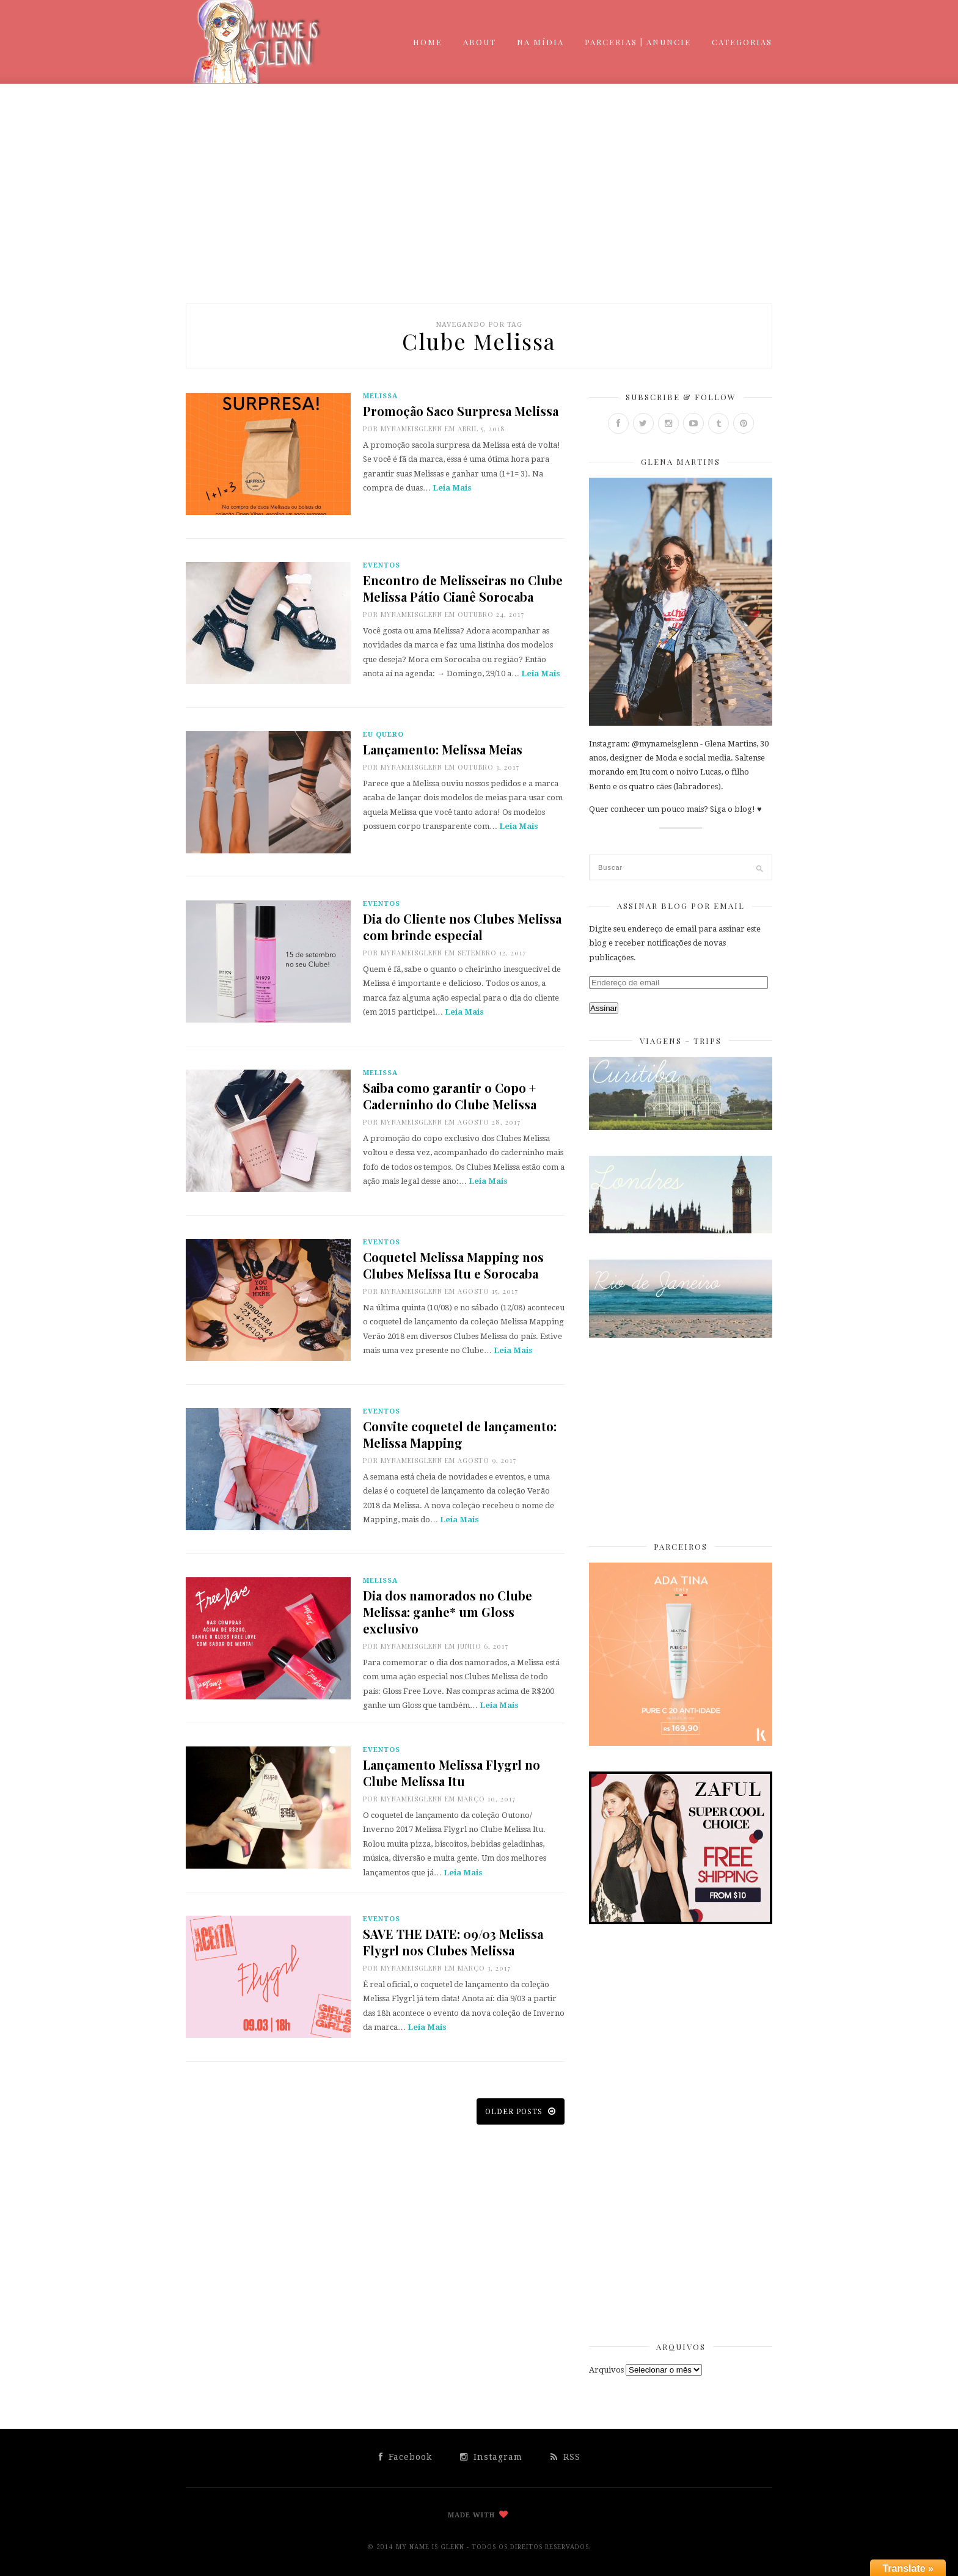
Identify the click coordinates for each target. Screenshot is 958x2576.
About (479, 42)
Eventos (381, 565)
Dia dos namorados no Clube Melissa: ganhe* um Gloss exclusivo (447, 1611)
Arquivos (606, 2369)
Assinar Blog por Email (681, 905)
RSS (565, 2457)
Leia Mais (452, 487)
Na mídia (540, 42)
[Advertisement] (479, 193)
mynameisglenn (411, 428)
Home (427, 42)
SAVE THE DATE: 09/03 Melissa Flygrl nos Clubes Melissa (453, 1941)
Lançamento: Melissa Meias (442, 749)
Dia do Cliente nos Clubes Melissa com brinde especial (462, 926)
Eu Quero (383, 735)
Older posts (520, 2111)
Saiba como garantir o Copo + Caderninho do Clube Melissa (449, 1095)
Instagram (491, 2457)
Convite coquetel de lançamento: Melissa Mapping (460, 1434)
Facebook (405, 2457)
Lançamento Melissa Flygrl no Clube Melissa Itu (451, 1772)
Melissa (380, 396)
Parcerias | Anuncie (638, 42)
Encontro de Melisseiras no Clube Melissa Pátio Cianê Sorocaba (463, 588)
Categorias (742, 42)
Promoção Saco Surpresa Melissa (460, 411)
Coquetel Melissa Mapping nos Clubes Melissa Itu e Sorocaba (453, 1265)
